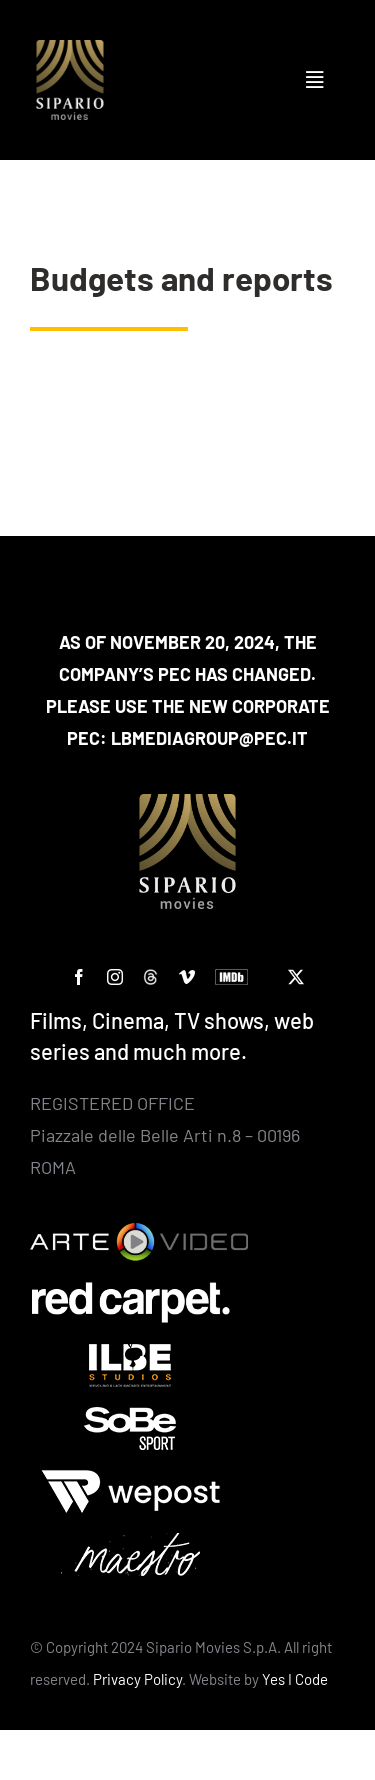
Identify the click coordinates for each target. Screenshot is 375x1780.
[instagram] (115, 977)
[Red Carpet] (130, 1290)
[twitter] (296, 977)
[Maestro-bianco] (130, 1542)
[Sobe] (130, 1416)
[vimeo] (187, 977)
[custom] (151, 977)
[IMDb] (231, 977)
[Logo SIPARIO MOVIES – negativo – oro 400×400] (70, 49)
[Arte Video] (139, 1232)
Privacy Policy (137, 1679)
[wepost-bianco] (130, 1479)
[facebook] (79, 977)
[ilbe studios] (130, 1353)
